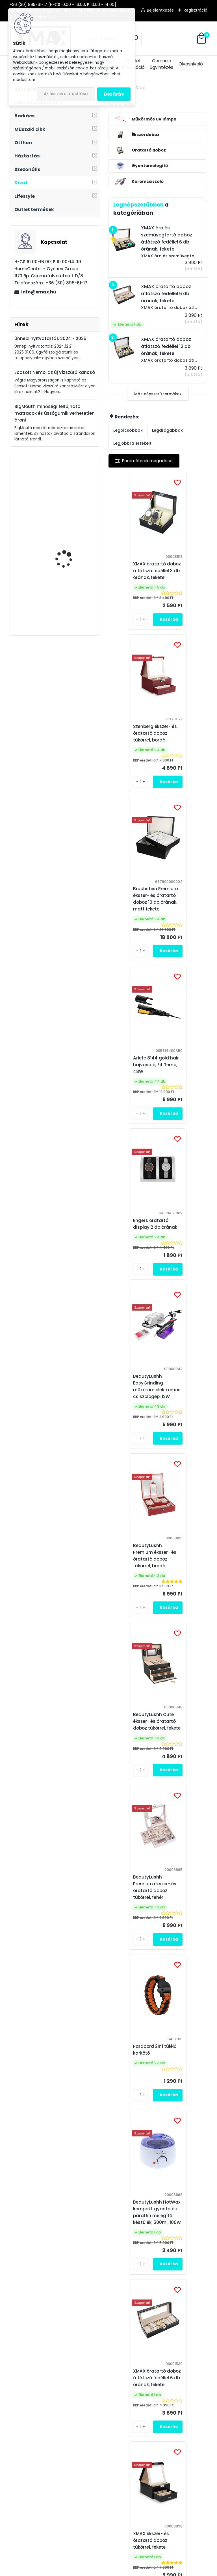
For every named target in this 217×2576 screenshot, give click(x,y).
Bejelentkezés (160, 10)
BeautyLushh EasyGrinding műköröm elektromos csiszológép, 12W (187, 914)
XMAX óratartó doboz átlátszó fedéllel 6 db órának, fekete (188, 1436)
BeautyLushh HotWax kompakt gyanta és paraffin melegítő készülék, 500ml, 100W (138, 1436)
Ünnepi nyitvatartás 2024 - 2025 (50, 338)
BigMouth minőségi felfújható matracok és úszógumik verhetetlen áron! (54, 413)
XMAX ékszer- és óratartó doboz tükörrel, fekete (133, 1606)
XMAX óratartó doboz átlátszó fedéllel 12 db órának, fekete (188, 2111)
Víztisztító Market (191, 2403)
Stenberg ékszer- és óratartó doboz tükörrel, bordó (186, 570)
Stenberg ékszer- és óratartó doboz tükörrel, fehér (186, 1606)
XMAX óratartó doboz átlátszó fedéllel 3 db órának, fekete (138, 570)
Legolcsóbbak (128, 430)
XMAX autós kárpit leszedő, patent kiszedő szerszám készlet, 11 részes (70, 490)
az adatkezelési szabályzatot (127, 2272)
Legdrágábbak (167, 430)
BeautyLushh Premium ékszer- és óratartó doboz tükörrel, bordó (136, 1088)
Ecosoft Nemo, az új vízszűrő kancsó (54, 372)
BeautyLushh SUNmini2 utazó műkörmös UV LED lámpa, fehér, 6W (134, 1782)
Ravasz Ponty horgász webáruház (187, 2389)
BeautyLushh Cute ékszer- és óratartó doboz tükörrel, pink (136, 2111)
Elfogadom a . (144, 2272)
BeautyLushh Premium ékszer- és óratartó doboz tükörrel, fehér (136, 1262)
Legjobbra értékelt (132, 443)
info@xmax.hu (38, 292)
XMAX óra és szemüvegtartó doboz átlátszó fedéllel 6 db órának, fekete (186, 1786)
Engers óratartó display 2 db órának (137, 917)
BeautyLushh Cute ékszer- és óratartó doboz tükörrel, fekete (187, 1088)
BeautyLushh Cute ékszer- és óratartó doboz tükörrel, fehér (186, 1955)
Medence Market (191, 2411)
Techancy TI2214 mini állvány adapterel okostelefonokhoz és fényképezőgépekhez (68, 601)
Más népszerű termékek (158, 394)
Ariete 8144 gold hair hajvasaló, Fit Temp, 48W (187, 741)
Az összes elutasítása (66, 93)
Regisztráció (195, 10)
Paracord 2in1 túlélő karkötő (185, 1264)
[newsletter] (189, 2258)
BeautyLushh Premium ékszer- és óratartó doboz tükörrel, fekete (136, 1956)
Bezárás (114, 94)
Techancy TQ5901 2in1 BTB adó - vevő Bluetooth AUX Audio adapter (69, 546)
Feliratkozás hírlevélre (65, 2242)
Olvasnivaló (191, 64)
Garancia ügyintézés (161, 64)
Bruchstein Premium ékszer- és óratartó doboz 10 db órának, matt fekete (137, 741)
